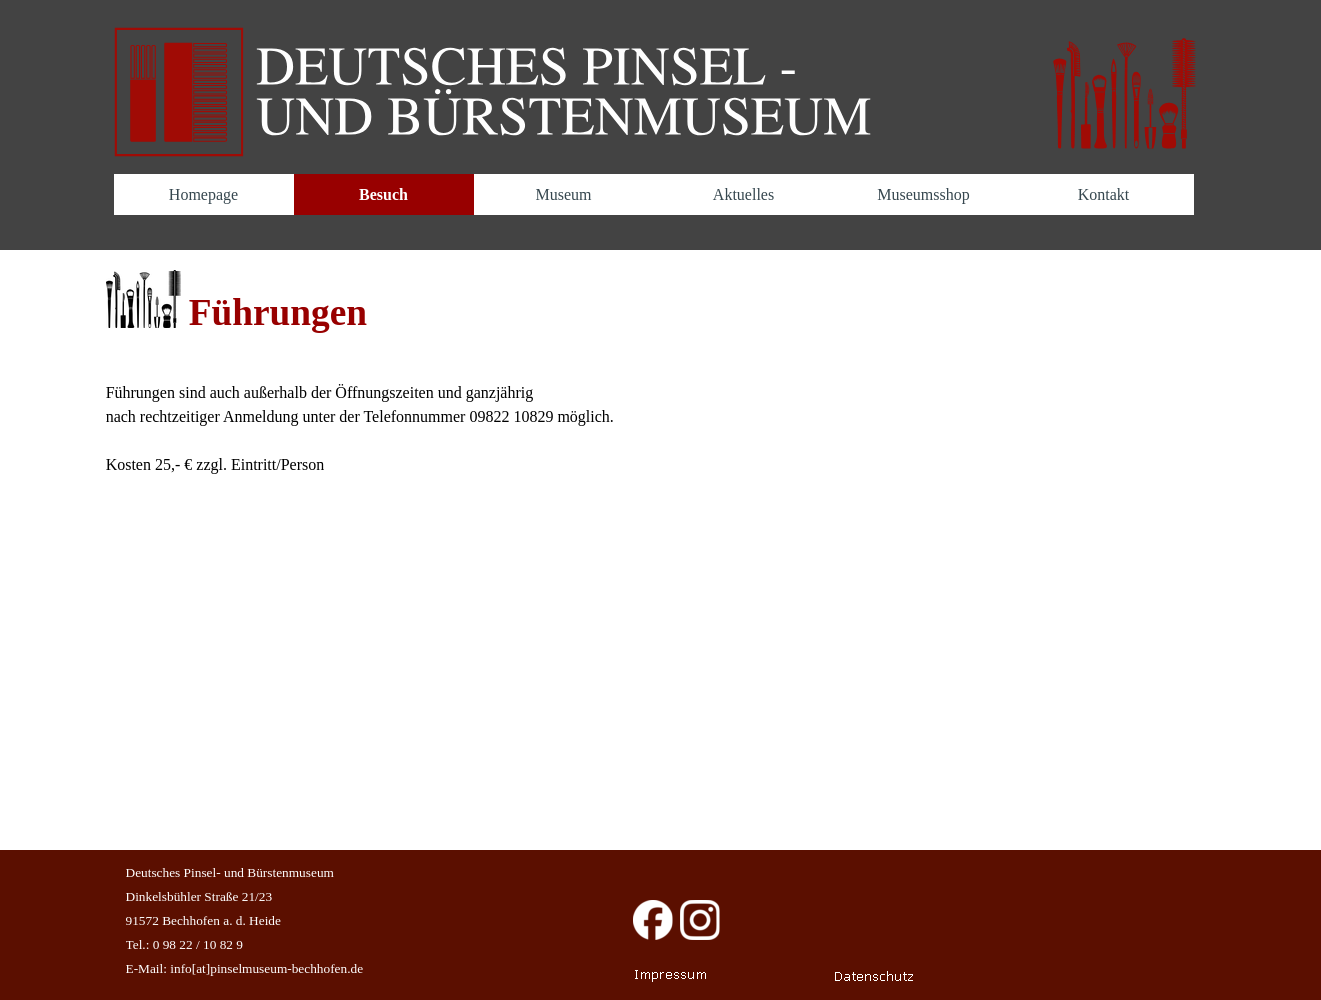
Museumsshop (923, 194)
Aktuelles (743, 194)
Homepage (203, 194)
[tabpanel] (661, 305)
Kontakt (1104, 194)
